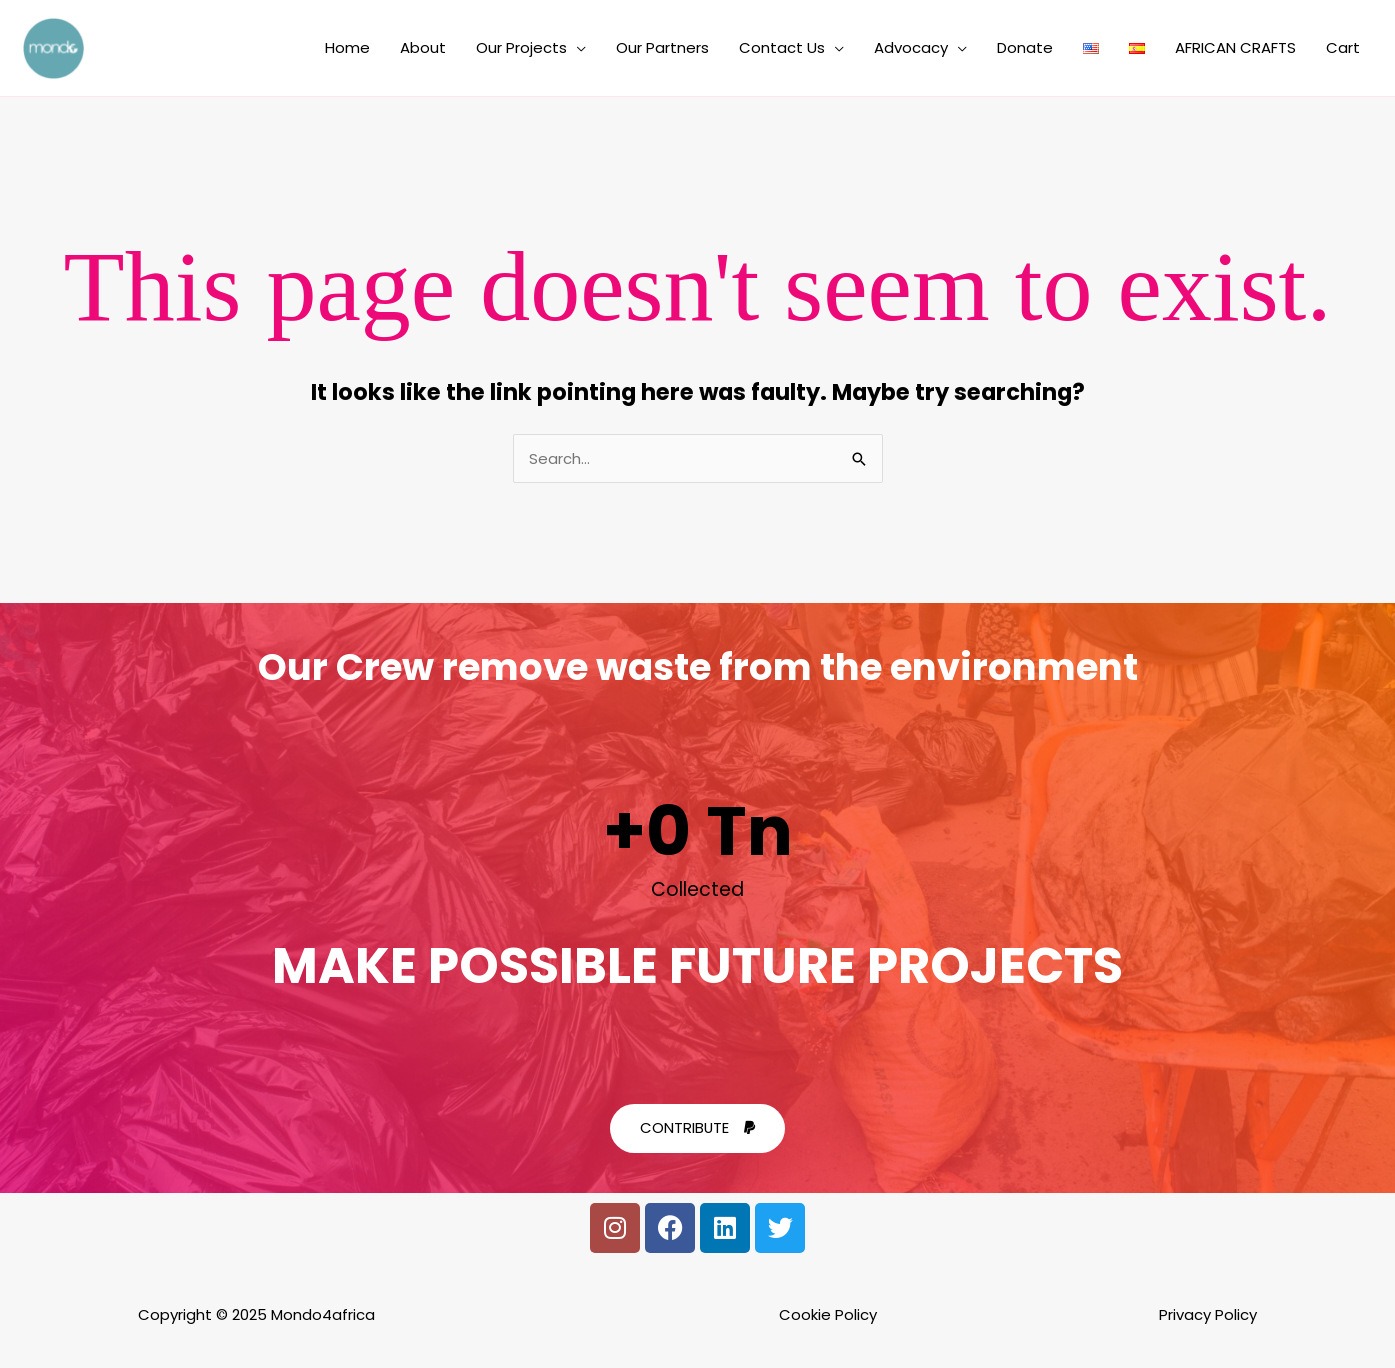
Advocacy (911, 48)
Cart (1343, 48)
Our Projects (521, 48)
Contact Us (782, 48)
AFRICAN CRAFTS (1235, 48)
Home (347, 48)
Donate (1025, 48)
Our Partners (662, 48)
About (423, 48)
